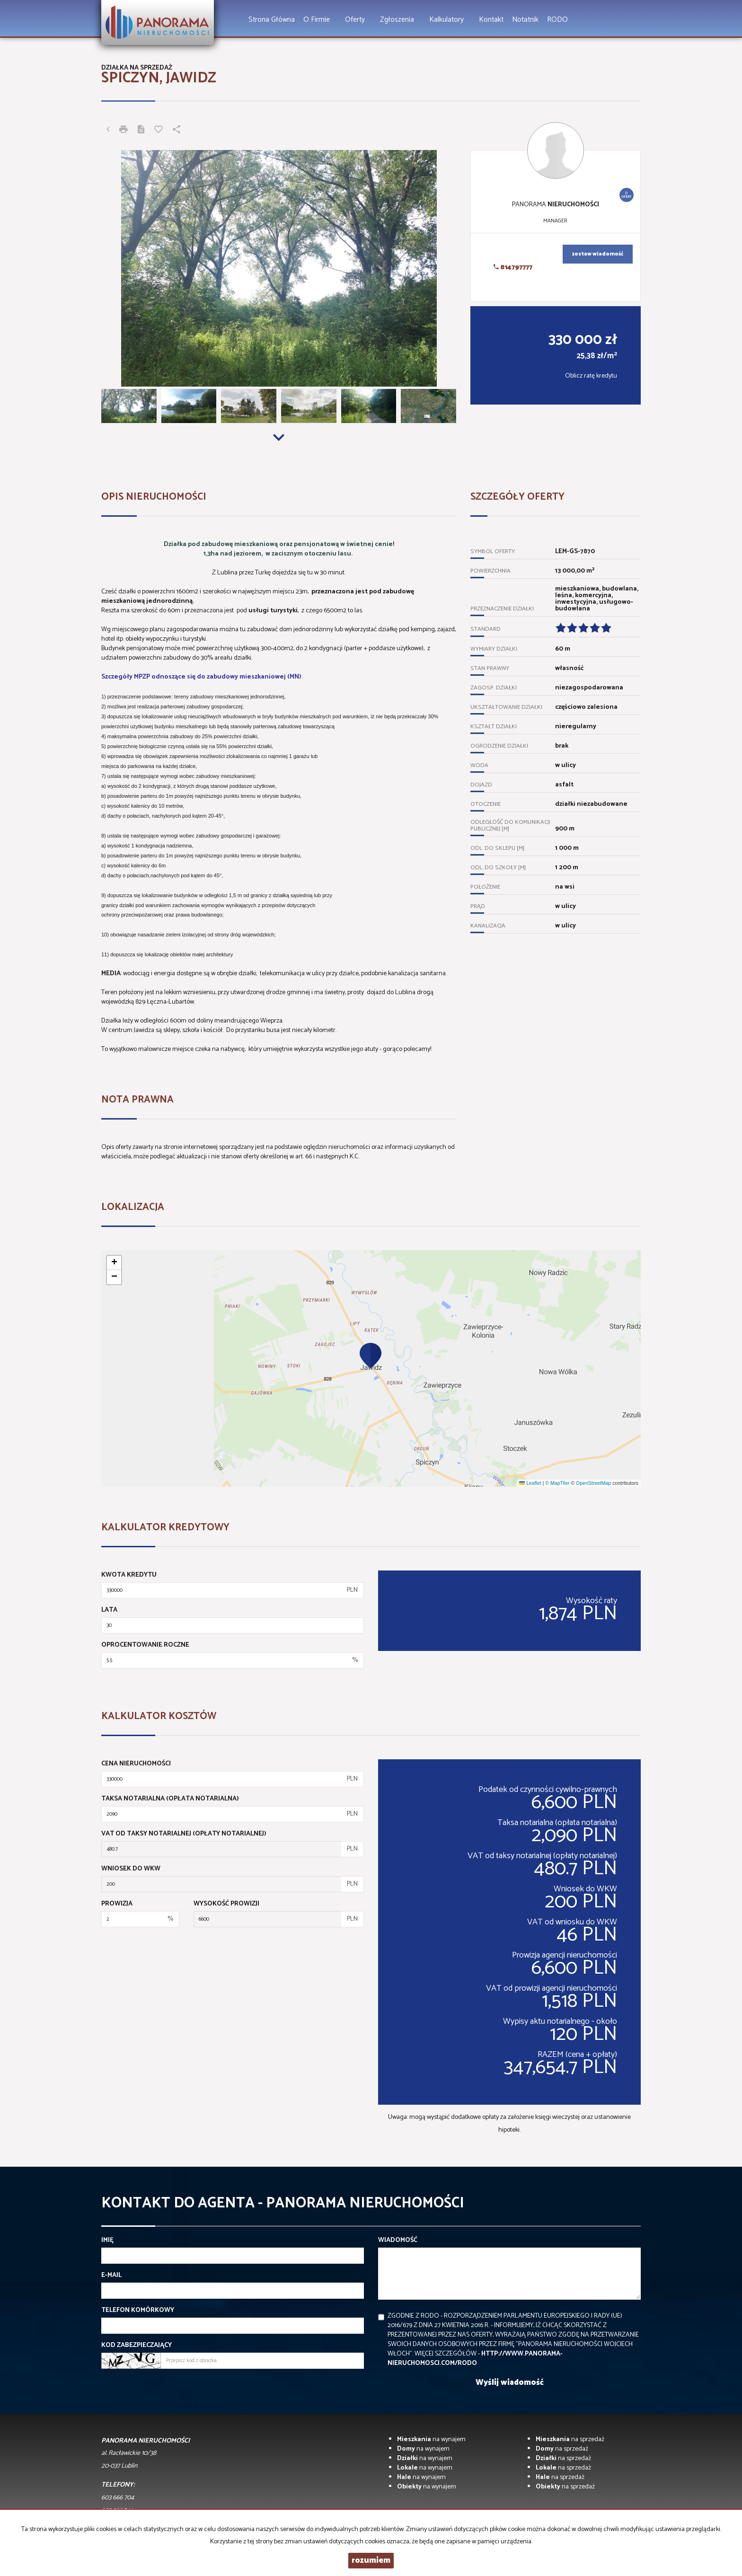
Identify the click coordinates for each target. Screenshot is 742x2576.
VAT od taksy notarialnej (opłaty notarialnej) (183, 1834)
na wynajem (431, 2439)
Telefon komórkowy (137, 2310)
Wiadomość (397, 2240)
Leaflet (530, 1483)
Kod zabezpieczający (136, 2345)
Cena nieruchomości (136, 1764)
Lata (109, 1610)
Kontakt (491, 20)
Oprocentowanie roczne (145, 1645)
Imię (107, 2240)
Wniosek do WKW (130, 1869)
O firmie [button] (319, 20)
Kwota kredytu (129, 1575)
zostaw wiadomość (597, 254)
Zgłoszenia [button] (400, 20)
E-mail (111, 2275)
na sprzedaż (570, 2439)
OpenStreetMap (593, 1483)
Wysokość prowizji (226, 1904)
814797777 (513, 267)
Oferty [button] (358, 20)
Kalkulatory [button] (449, 20)
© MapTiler (557, 1483)
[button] (370, 1355)
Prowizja (116, 1904)
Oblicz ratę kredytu (591, 376)
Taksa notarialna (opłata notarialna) (170, 1799)
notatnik (525, 20)
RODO (557, 20)
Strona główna (271, 20)
